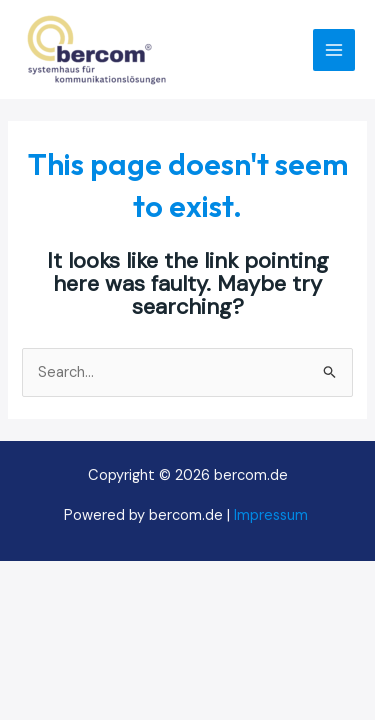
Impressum (273, 515)
